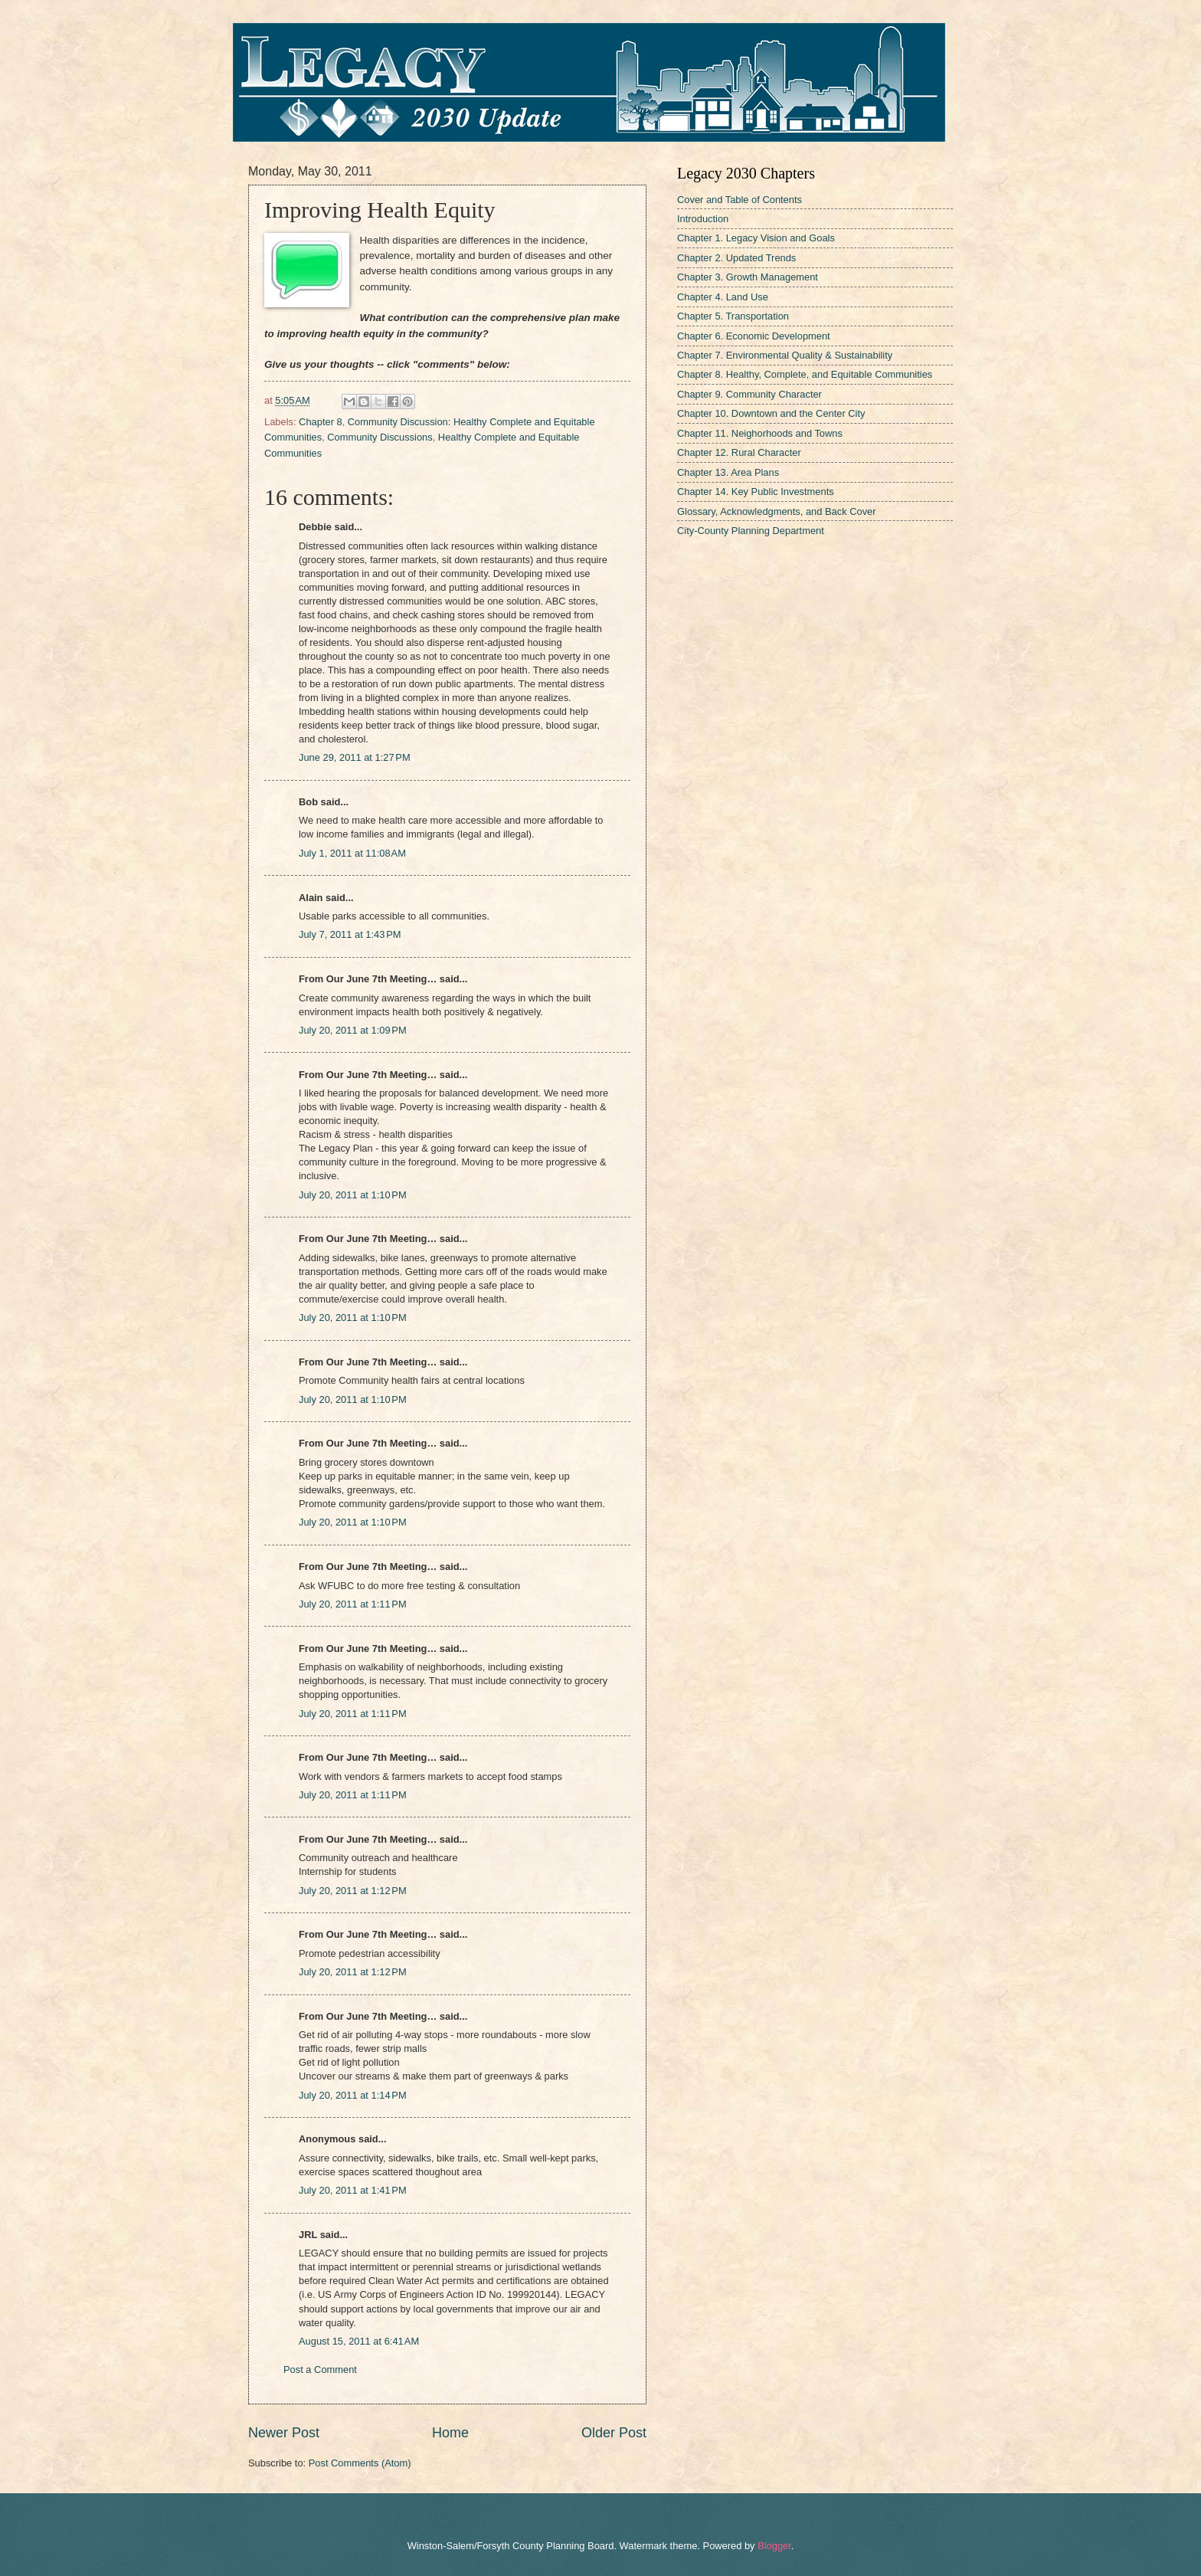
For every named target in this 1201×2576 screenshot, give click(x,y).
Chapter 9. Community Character (749, 394)
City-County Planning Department (750, 530)
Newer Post (283, 2432)
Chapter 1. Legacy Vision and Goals (756, 238)
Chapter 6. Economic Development (753, 336)
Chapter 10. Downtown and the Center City (771, 413)
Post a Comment (320, 2369)
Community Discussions (379, 437)
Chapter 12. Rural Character (739, 452)
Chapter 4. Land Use (722, 297)
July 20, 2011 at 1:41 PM (353, 2190)
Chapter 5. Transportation (733, 316)
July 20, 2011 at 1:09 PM (353, 1030)
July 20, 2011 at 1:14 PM (353, 2095)
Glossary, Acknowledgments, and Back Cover (776, 511)
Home (450, 2432)
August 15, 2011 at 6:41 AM (359, 2341)
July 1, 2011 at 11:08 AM (352, 853)
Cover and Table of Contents (739, 199)
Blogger (774, 2545)
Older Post (613, 2432)
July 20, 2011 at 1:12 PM (353, 1890)
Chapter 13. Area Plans (728, 472)
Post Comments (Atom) (360, 2463)
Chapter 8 (320, 422)
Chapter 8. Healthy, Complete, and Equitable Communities (804, 374)
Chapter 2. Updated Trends (736, 258)
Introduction (702, 218)
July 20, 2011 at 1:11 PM (353, 1604)
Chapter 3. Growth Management (747, 277)
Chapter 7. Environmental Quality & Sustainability (784, 355)
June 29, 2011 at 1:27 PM (355, 757)
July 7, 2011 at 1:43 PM (350, 934)
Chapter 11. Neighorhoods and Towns (760, 433)
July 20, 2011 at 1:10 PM (353, 1195)
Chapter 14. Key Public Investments (755, 491)
